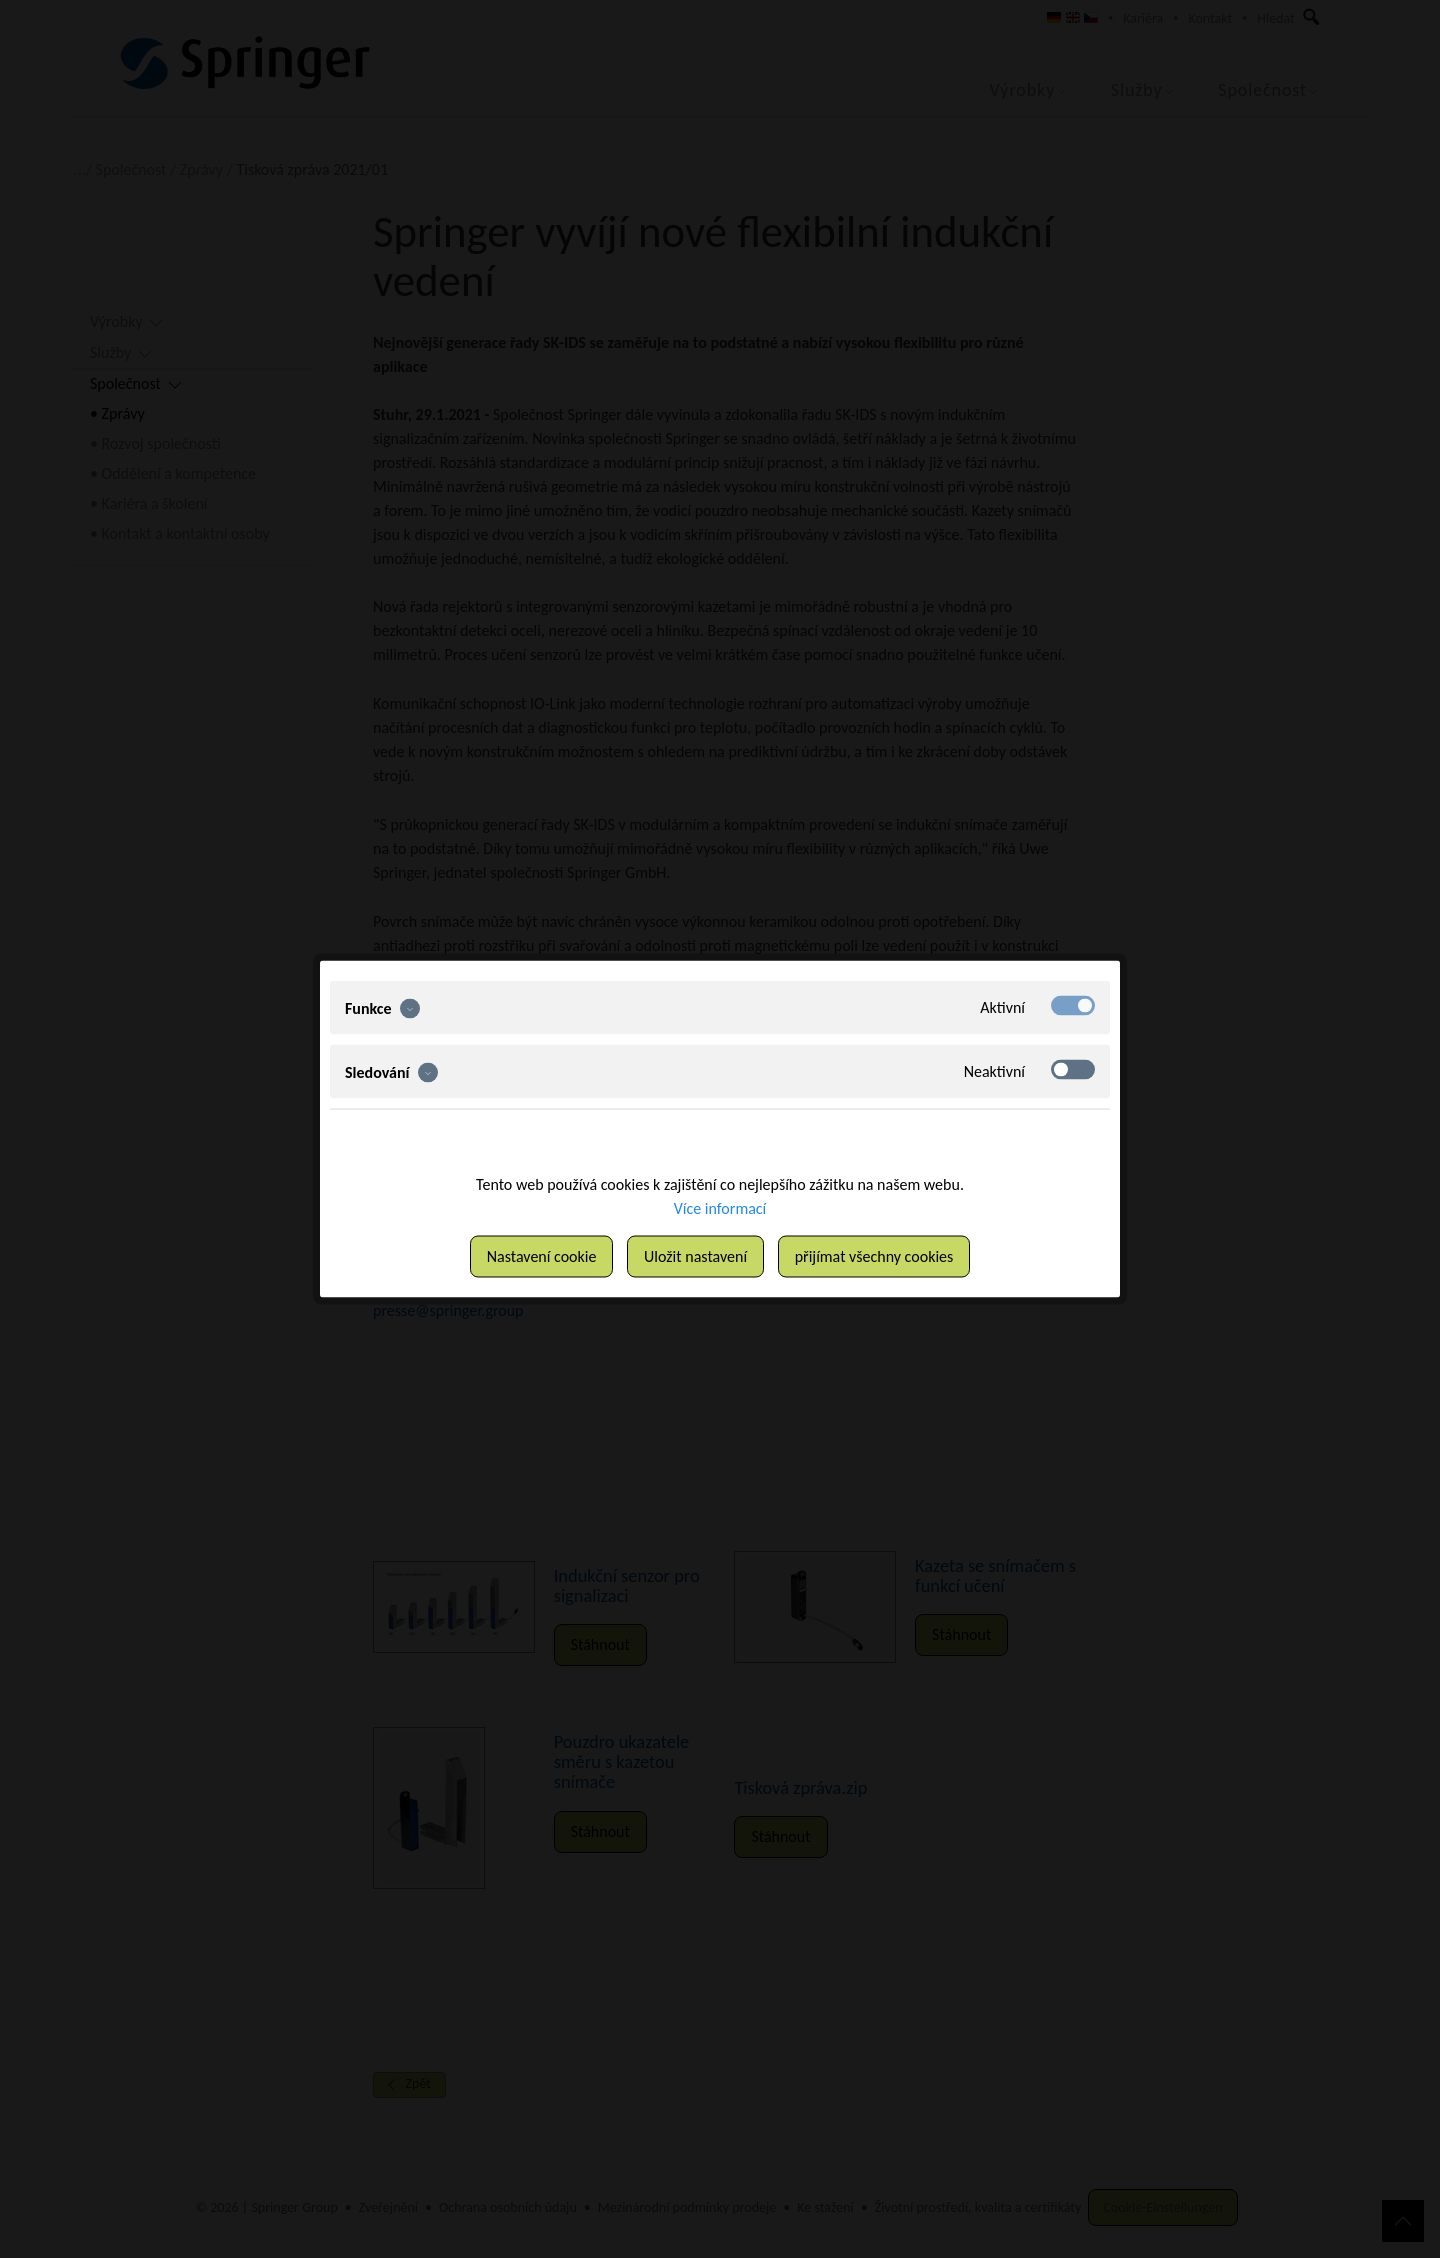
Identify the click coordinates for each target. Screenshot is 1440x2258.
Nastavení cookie (542, 1256)
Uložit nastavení (695, 1256)
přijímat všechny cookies (874, 1256)
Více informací (720, 1208)
